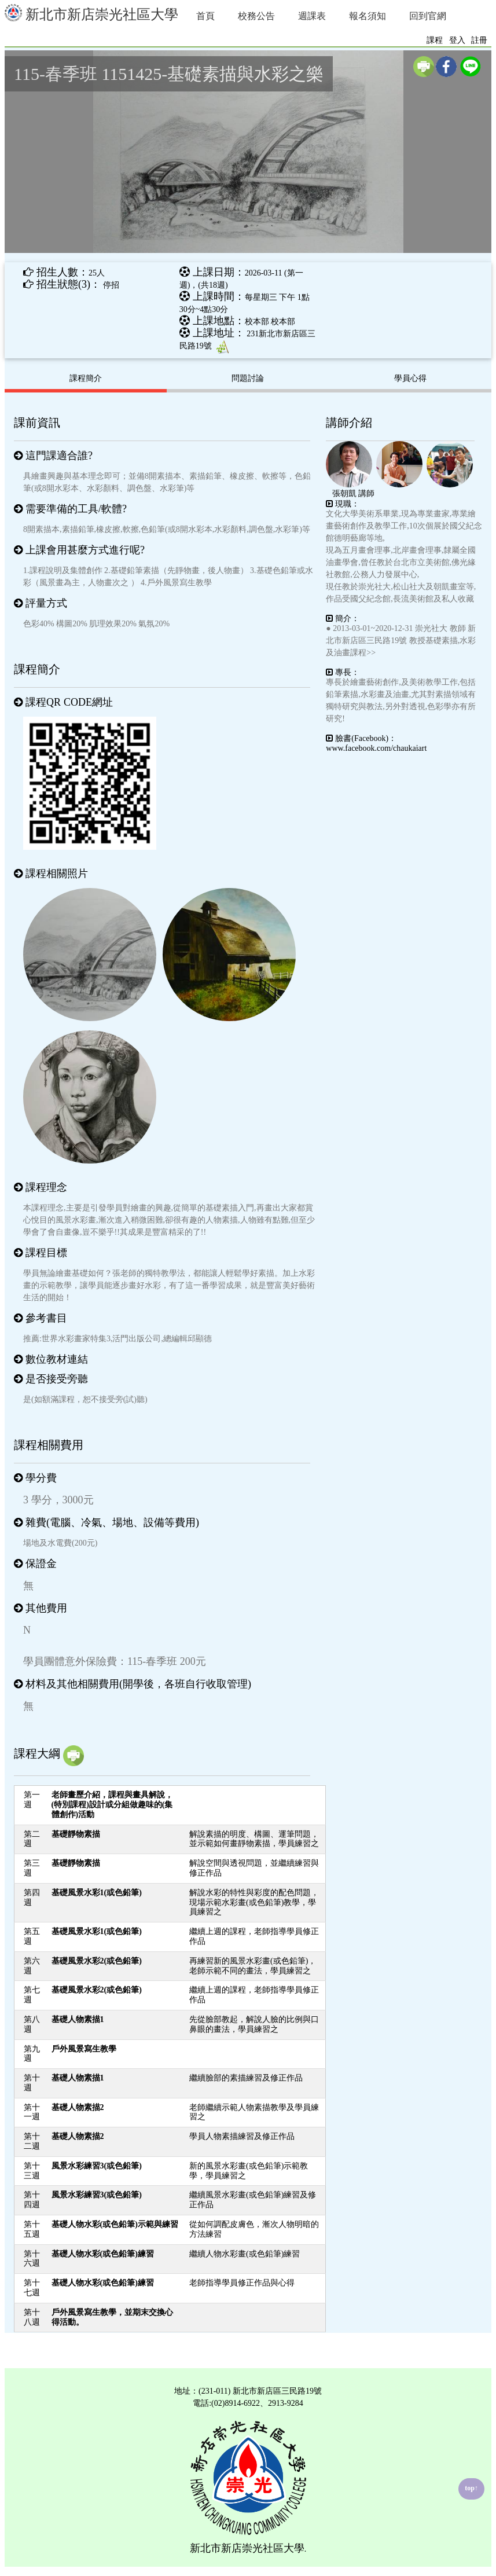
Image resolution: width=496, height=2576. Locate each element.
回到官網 (427, 16)
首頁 (205, 16)
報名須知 (367, 16)
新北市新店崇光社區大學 (91, 13)
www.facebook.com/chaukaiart (376, 748)
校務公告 (256, 16)
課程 (435, 40)
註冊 (479, 40)
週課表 (312, 16)
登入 (457, 40)
